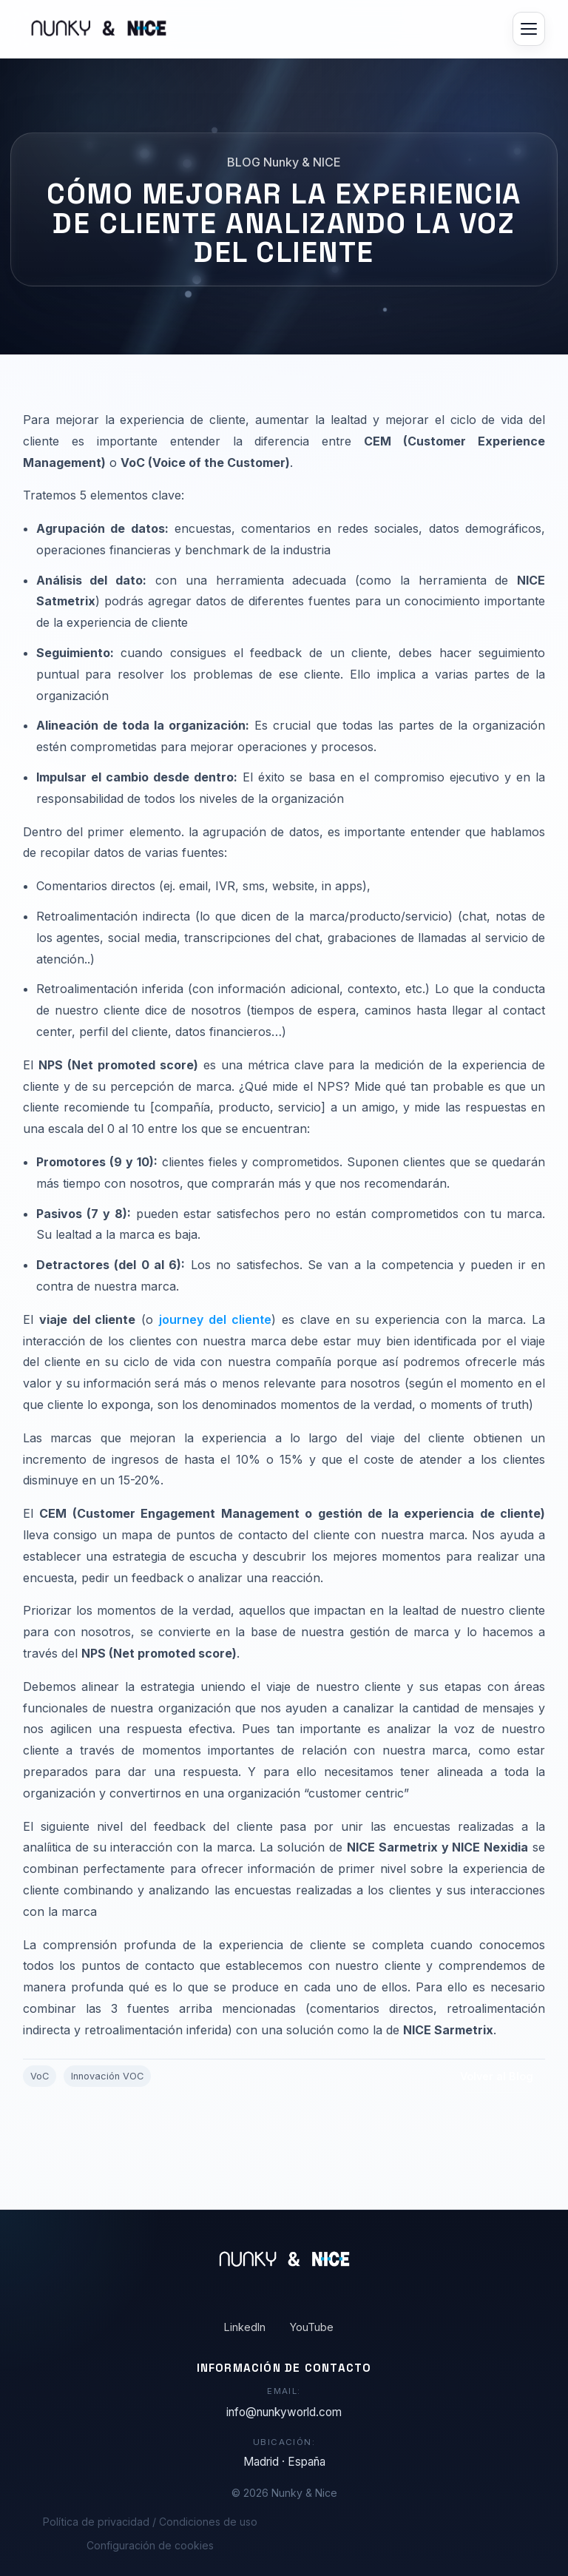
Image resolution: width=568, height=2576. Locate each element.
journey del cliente (215, 1324)
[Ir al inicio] (95, 28)
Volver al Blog (496, 2080)
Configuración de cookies (150, 2545)
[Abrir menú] (529, 29)
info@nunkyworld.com (284, 2412)
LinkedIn (245, 2327)
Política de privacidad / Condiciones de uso (150, 2521)
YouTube (312, 2327)
